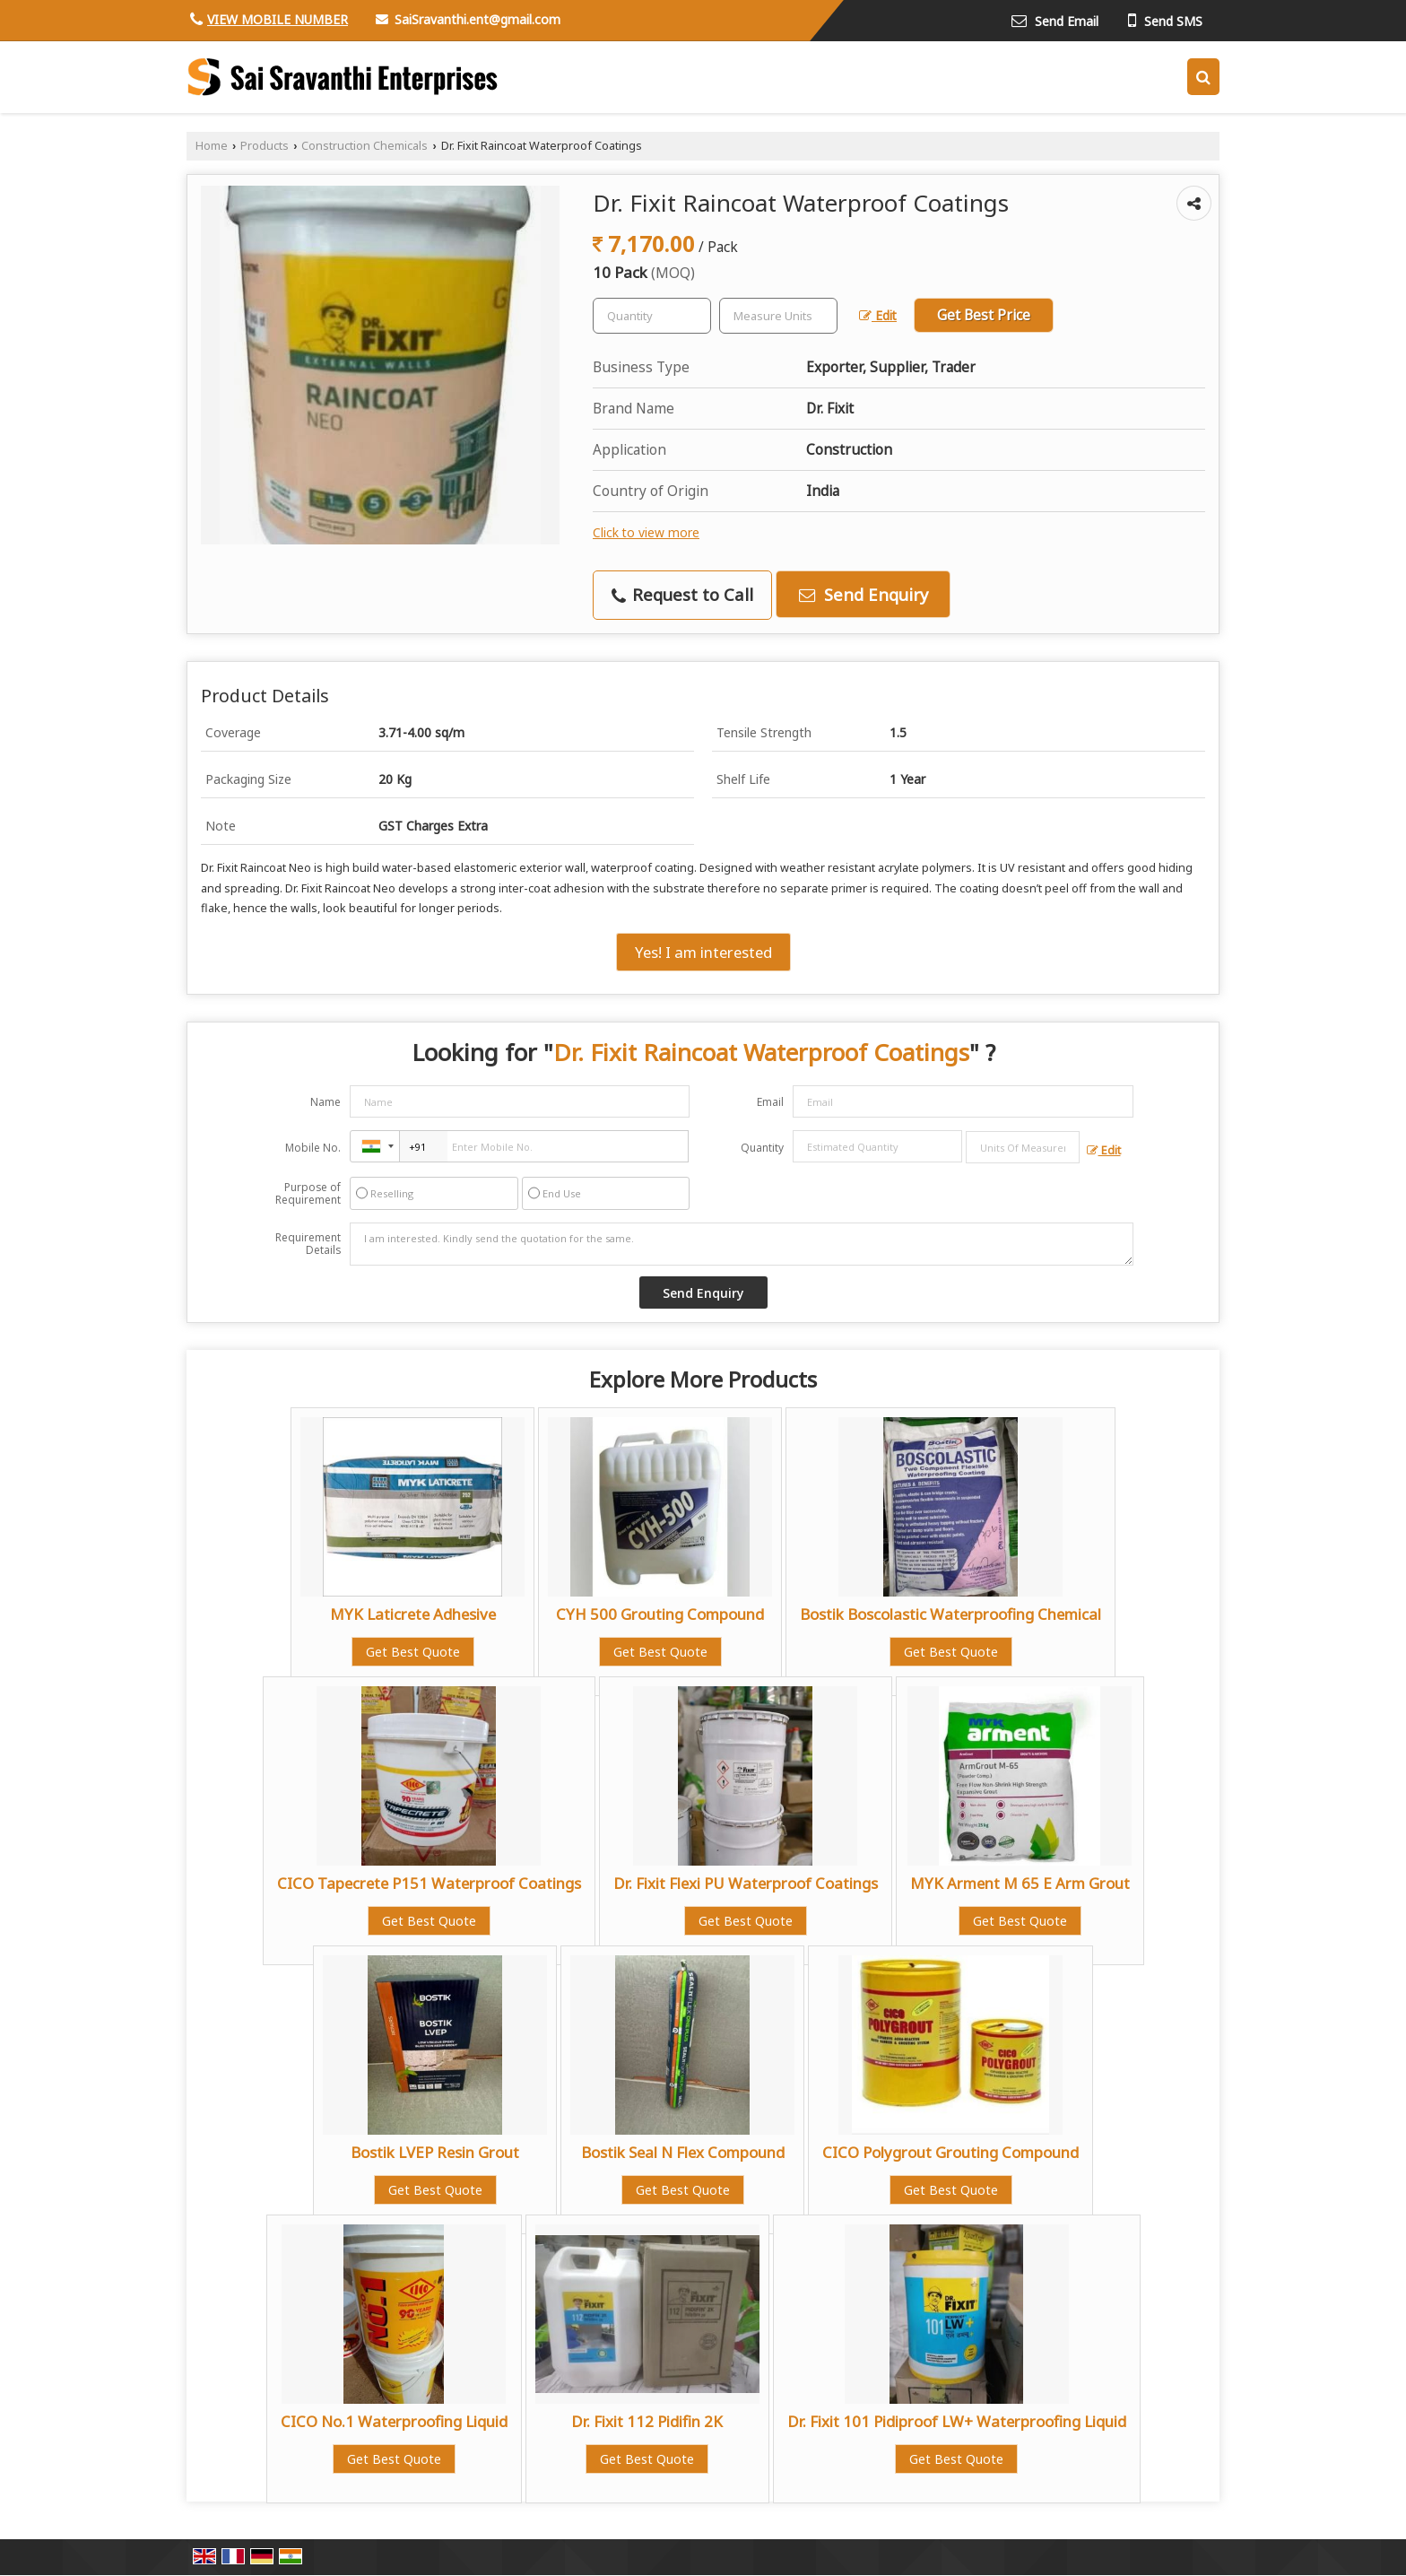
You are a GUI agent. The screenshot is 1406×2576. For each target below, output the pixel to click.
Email (770, 1102)
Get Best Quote (413, 1651)
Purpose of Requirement (308, 1193)
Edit (878, 315)
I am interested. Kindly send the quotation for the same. (741, 1244)
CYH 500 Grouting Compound (660, 1614)
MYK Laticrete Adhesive (413, 1614)
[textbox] (778, 316)
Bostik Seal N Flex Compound (683, 2152)
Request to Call (682, 594)
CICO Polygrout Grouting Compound (950, 2152)
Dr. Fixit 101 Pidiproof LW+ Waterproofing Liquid (956, 2421)
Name (325, 1102)
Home (211, 145)
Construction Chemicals (364, 145)
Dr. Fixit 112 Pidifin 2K (647, 2421)
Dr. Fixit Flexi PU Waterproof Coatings (745, 1883)
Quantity (762, 1147)
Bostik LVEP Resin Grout (435, 2152)
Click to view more (646, 532)
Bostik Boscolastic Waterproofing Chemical (950, 1614)
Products (264, 145)
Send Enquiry (863, 594)
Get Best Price (983, 315)
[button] (277, 19)
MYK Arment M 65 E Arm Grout (1020, 1883)
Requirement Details (308, 1244)
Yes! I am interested (703, 952)
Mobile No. (313, 1147)
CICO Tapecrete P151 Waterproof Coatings (429, 1883)
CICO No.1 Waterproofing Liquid (394, 2421)
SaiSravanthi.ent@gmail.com (477, 19)
